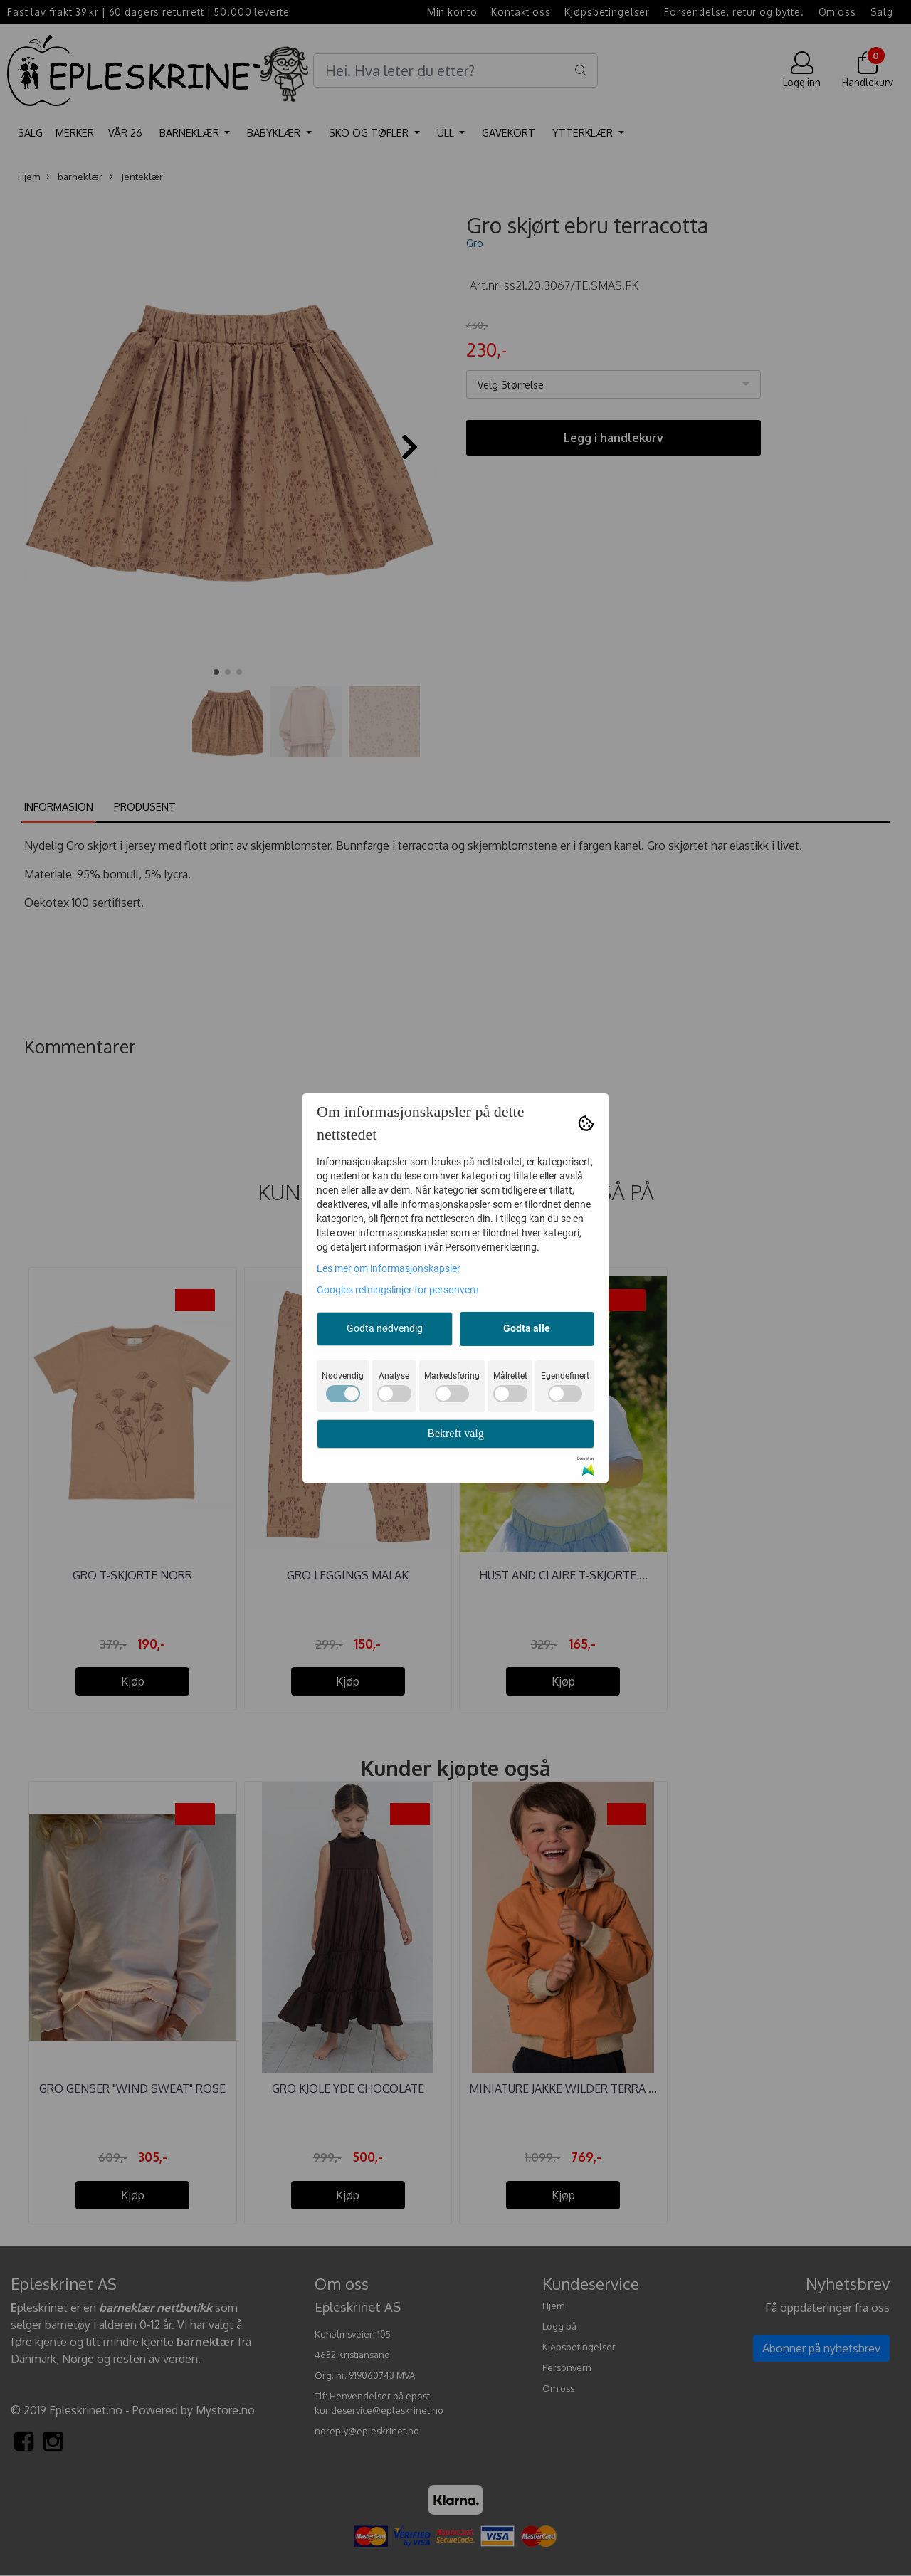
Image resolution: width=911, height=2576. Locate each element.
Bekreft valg (455, 1433)
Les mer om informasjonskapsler (388, 1268)
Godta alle (526, 1328)
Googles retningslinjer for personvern (398, 1289)
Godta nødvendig (385, 1328)
